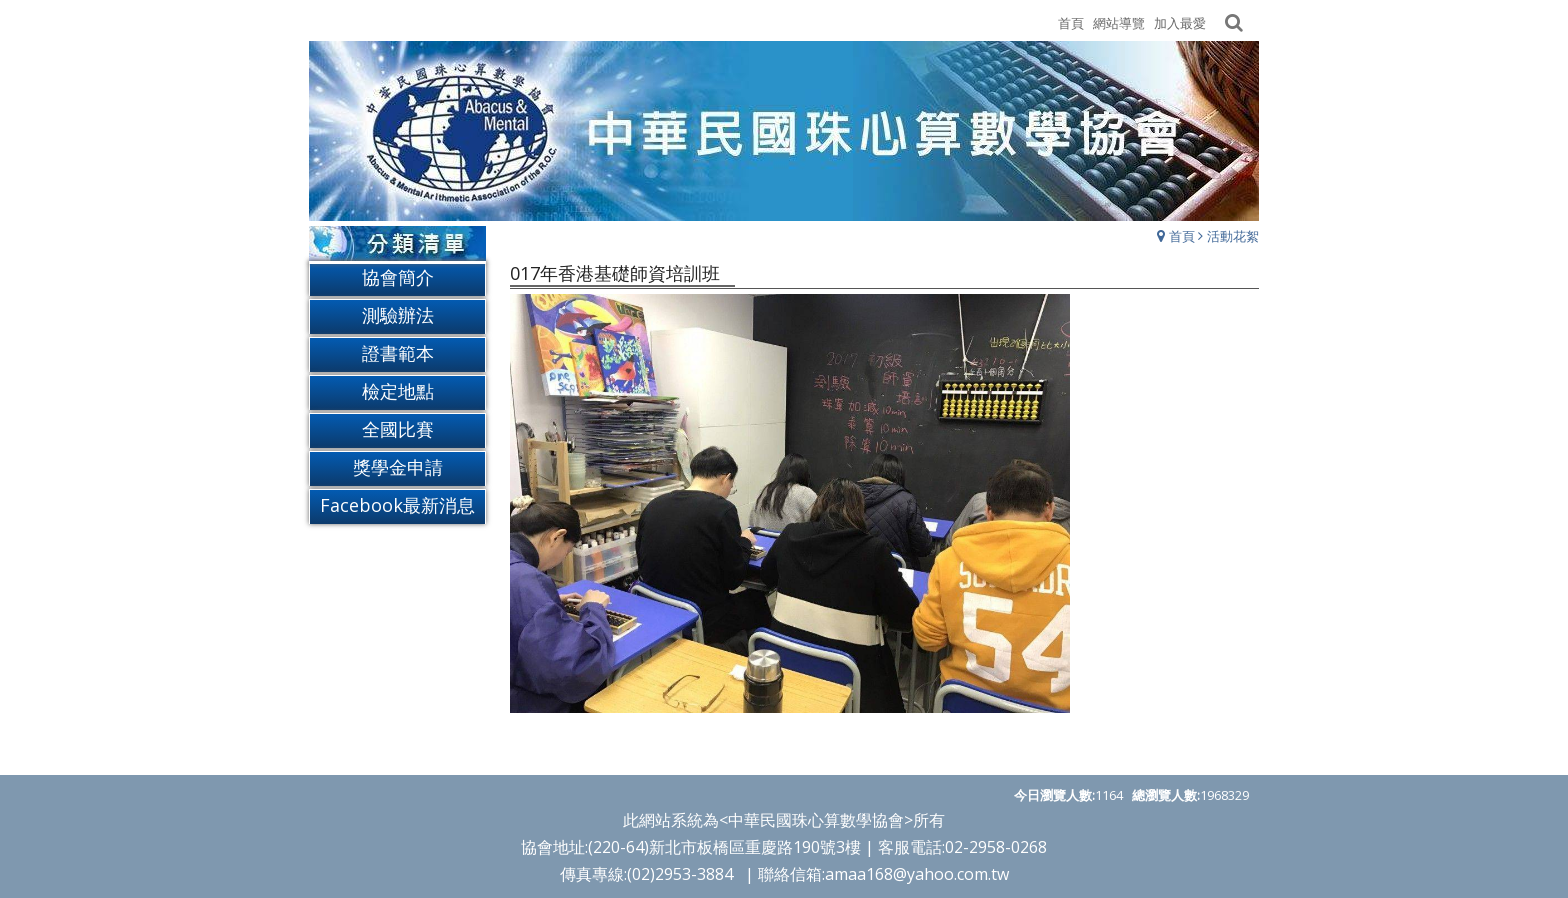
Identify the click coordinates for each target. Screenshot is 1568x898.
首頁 (1182, 236)
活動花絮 (1233, 236)
